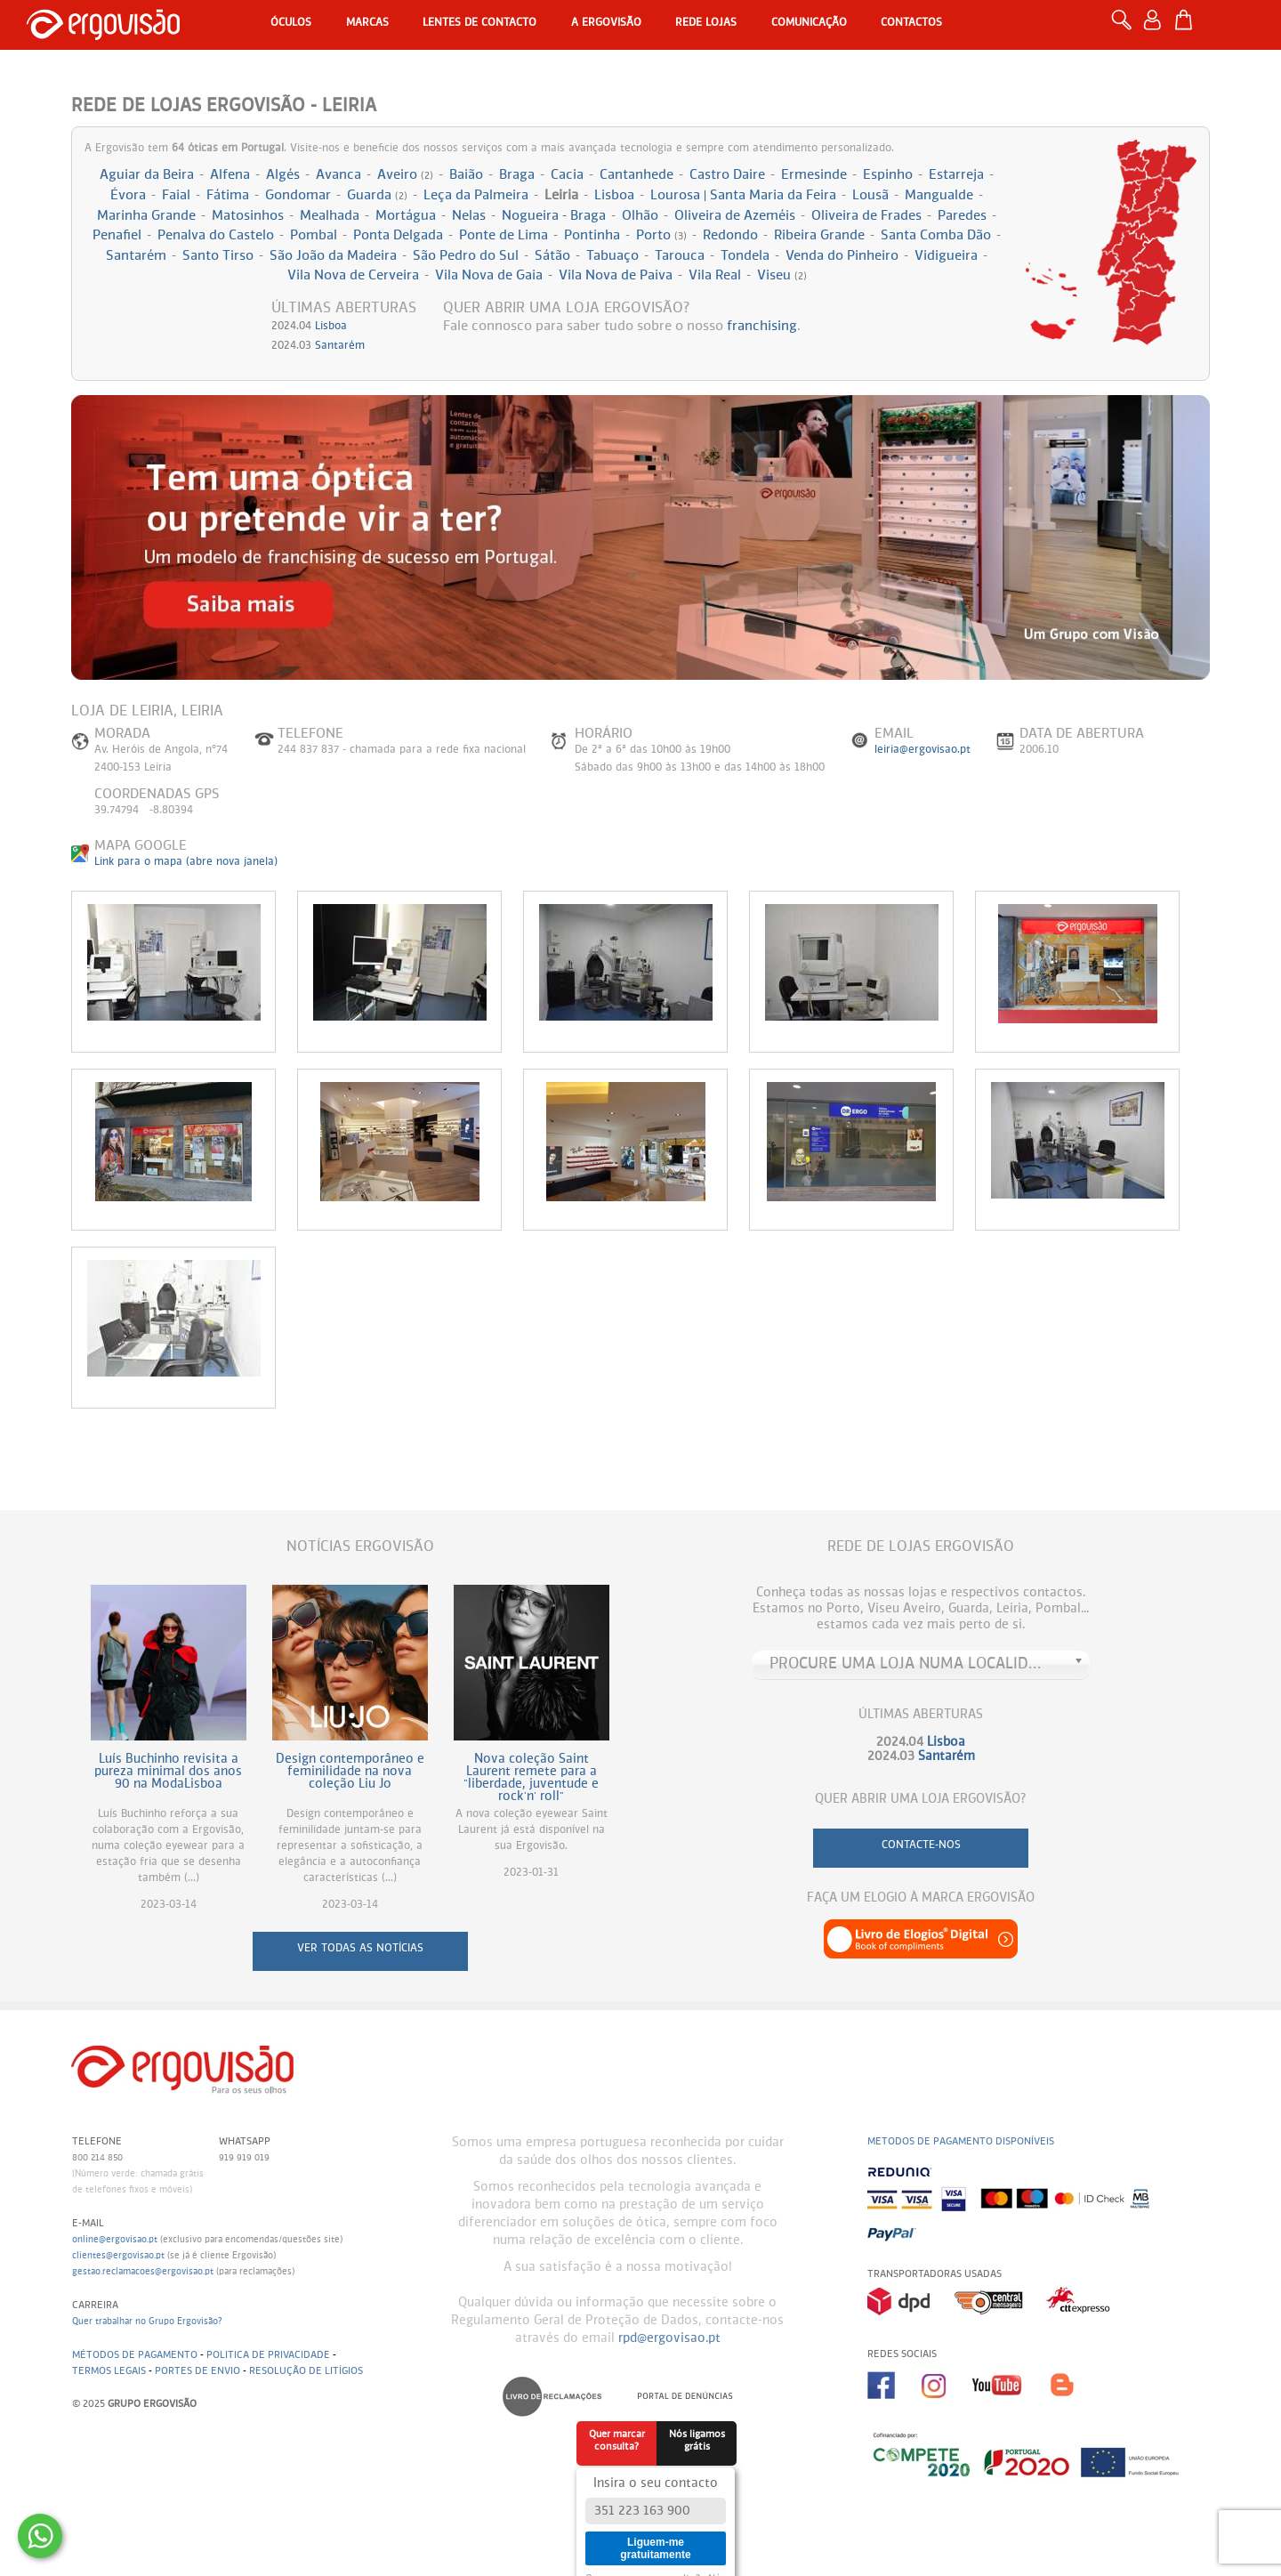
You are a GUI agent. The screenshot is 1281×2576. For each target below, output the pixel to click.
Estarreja (956, 175)
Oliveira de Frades (866, 215)
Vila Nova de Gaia (489, 275)
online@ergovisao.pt (114, 2239)
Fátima (227, 195)
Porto (661, 235)
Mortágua (405, 215)
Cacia (567, 175)
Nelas (469, 215)
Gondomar (298, 195)
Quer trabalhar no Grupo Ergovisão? (147, 2321)
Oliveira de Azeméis (734, 215)
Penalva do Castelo (215, 235)
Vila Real (715, 275)
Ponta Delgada (398, 235)
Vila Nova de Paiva (616, 275)
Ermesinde (814, 175)
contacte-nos (921, 1845)
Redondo (730, 235)
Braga (517, 175)
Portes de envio (197, 2371)
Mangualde (939, 195)
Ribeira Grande (819, 235)
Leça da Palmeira (475, 195)
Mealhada (329, 215)
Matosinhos (248, 215)
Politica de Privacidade (268, 2355)
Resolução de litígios (306, 2371)
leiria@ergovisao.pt (922, 750)
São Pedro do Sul (466, 255)
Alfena (230, 175)
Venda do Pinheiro (842, 255)
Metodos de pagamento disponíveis (960, 2141)
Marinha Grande (146, 215)
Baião (466, 175)
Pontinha (592, 235)
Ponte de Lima (503, 235)
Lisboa (614, 195)
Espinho (888, 175)
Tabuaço (612, 255)
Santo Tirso (218, 255)
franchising (762, 326)
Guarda (377, 195)
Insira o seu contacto (655, 2483)
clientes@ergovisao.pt (118, 2255)
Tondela (745, 255)
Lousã (870, 195)
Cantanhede (636, 175)
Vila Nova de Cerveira (353, 275)
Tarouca (680, 255)
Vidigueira (946, 255)
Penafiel (117, 235)
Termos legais (109, 2371)
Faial (176, 195)
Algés (283, 175)
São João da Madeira (333, 255)
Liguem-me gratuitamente (655, 2548)
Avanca (338, 175)
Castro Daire (727, 175)
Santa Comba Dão (936, 235)
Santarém (136, 255)
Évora (128, 195)
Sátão (552, 255)
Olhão (640, 215)
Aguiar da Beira (147, 175)
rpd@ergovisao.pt (669, 2338)
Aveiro (405, 175)
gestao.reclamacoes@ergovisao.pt (143, 2271)
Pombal (313, 235)
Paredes (962, 215)
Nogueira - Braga (554, 215)
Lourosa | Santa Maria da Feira (743, 195)
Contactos (911, 23)
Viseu (782, 275)
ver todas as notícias (360, 1948)
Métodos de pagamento (134, 2355)
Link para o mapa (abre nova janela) (186, 862)
